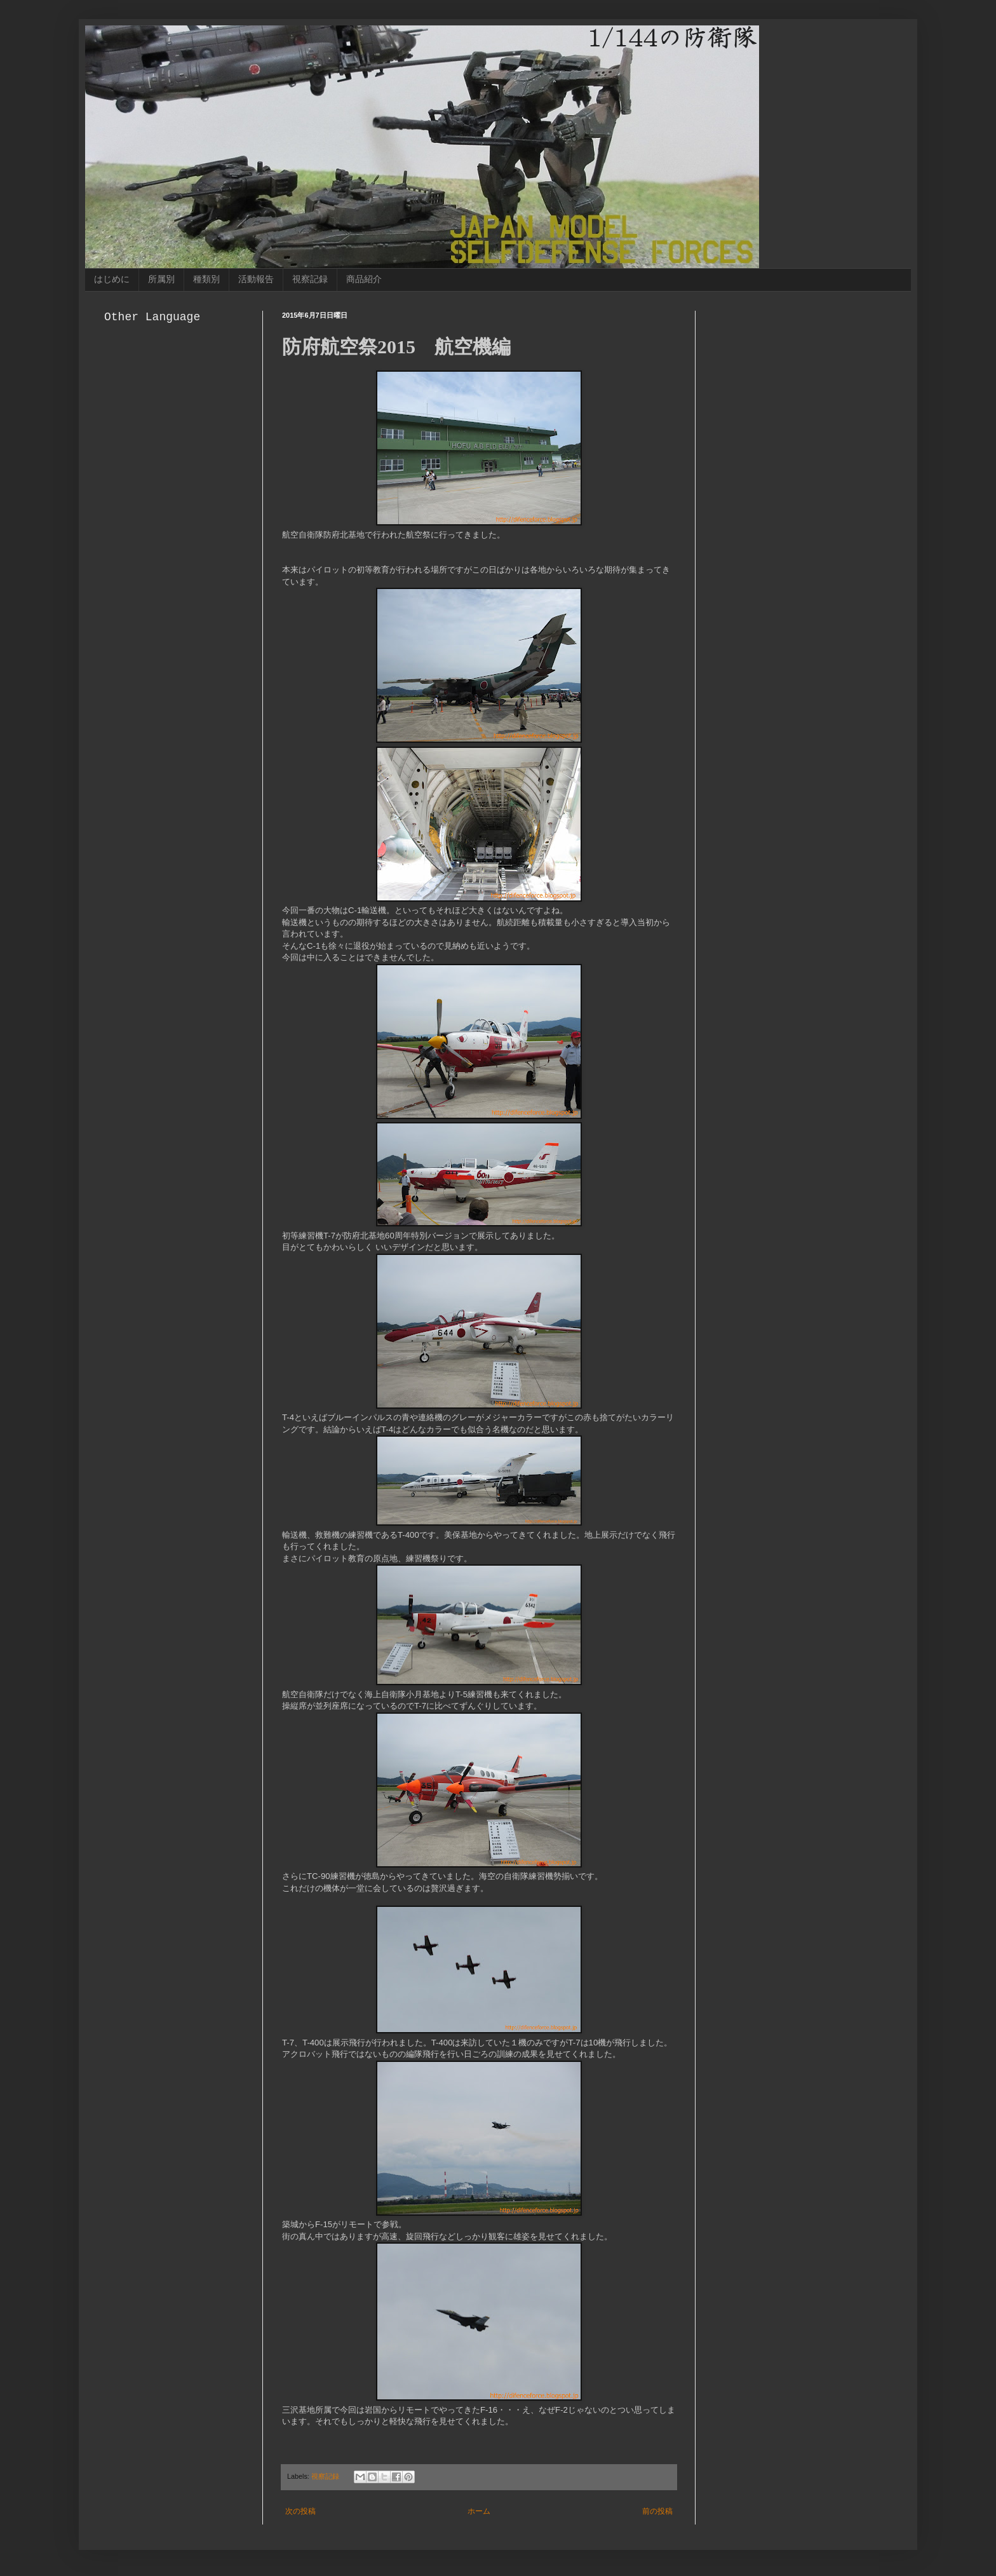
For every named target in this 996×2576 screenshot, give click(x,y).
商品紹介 (364, 279)
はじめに (112, 279)
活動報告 (256, 279)
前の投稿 (657, 2511)
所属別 (161, 279)
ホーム (479, 2511)
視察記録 (310, 279)
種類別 (206, 279)
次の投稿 (300, 2511)
